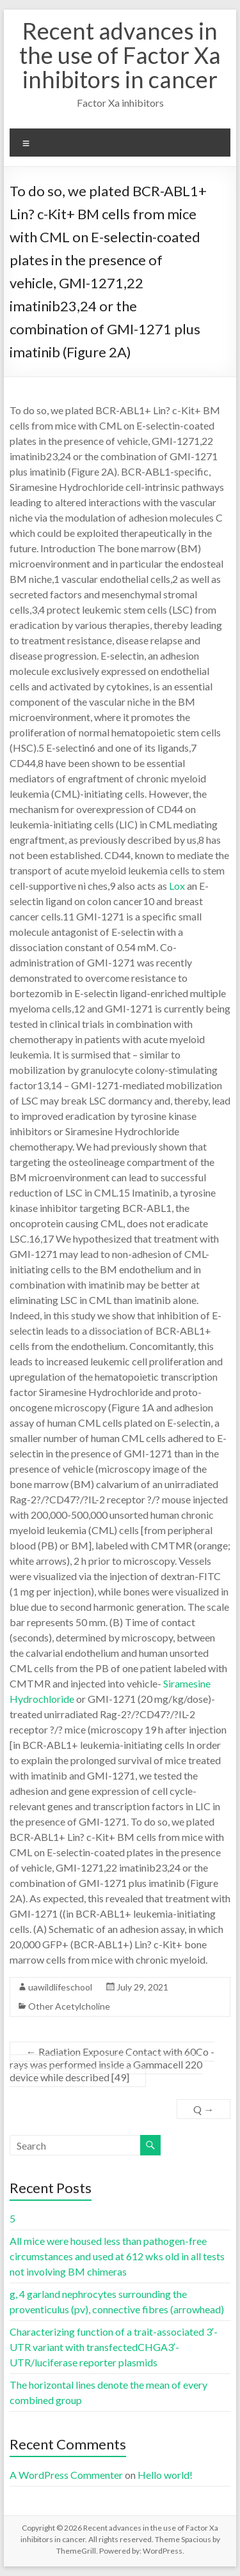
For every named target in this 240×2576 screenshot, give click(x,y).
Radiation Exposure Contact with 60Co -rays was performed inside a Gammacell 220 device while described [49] (112, 2064)
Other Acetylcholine (69, 2006)
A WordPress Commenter (66, 2475)
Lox (177, 886)
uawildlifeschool (60, 1987)
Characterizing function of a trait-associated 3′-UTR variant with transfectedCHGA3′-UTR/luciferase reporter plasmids (114, 2346)
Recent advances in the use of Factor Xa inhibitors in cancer (120, 55)
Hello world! (165, 2475)
